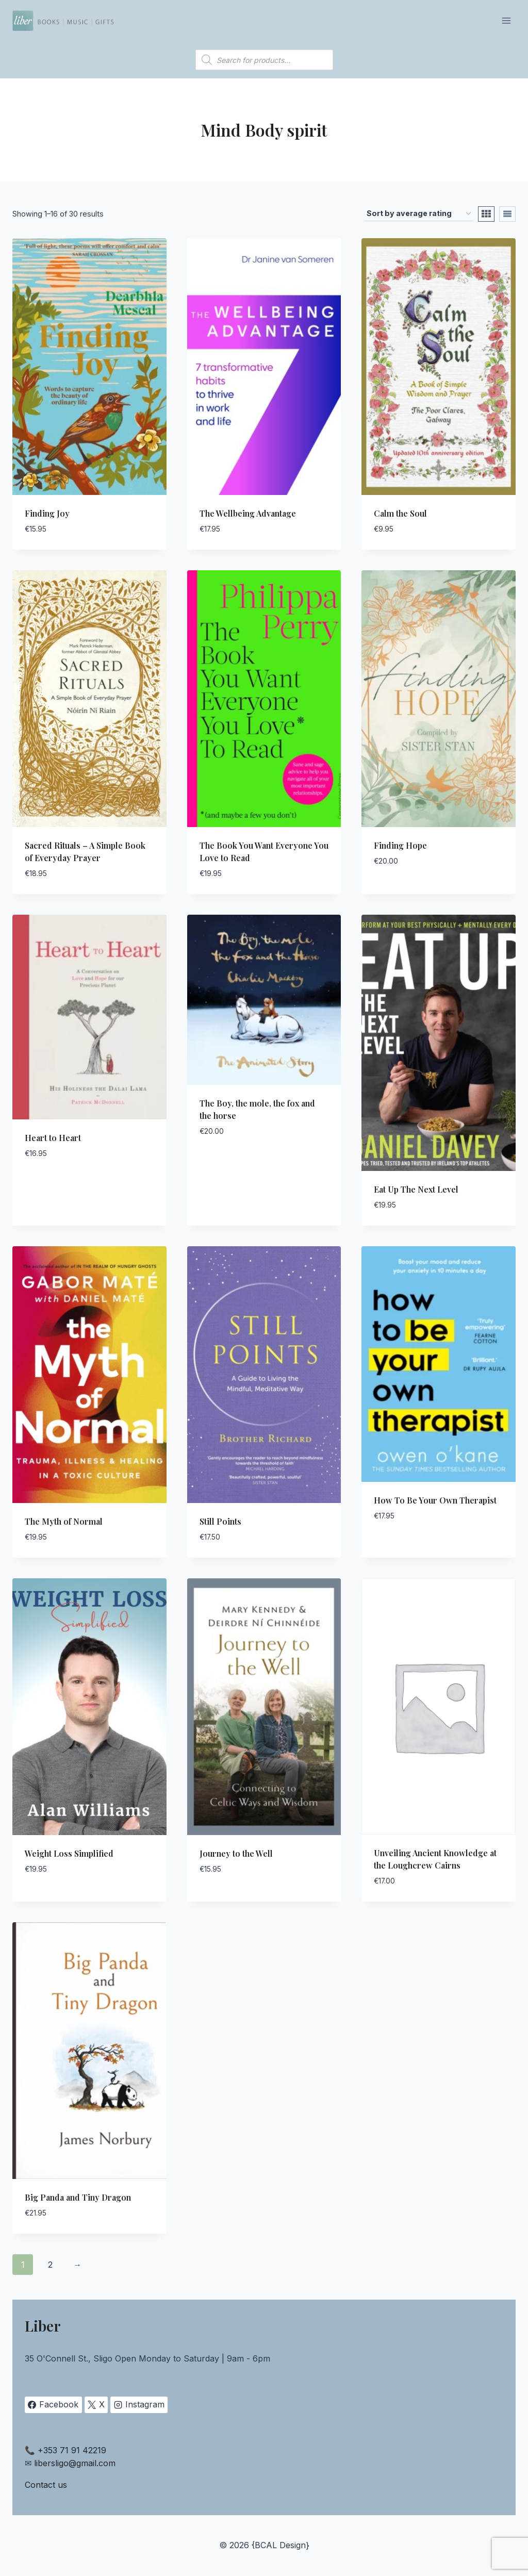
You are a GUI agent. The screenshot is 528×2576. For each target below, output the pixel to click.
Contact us (46, 2485)
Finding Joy (47, 513)
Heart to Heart (53, 1137)
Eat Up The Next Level (416, 1189)
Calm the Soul (400, 513)
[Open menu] (506, 20)
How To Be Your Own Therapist (435, 1500)
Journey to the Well (236, 1853)
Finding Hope (400, 845)
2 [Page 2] (50, 2264)
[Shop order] (418, 213)
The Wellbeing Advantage (248, 513)
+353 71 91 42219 (72, 2450)
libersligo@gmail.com (75, 2463)
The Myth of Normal (64, 1521)
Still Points (220, 1521)
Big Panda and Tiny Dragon (78, 2197)
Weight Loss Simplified (69, 1853)
